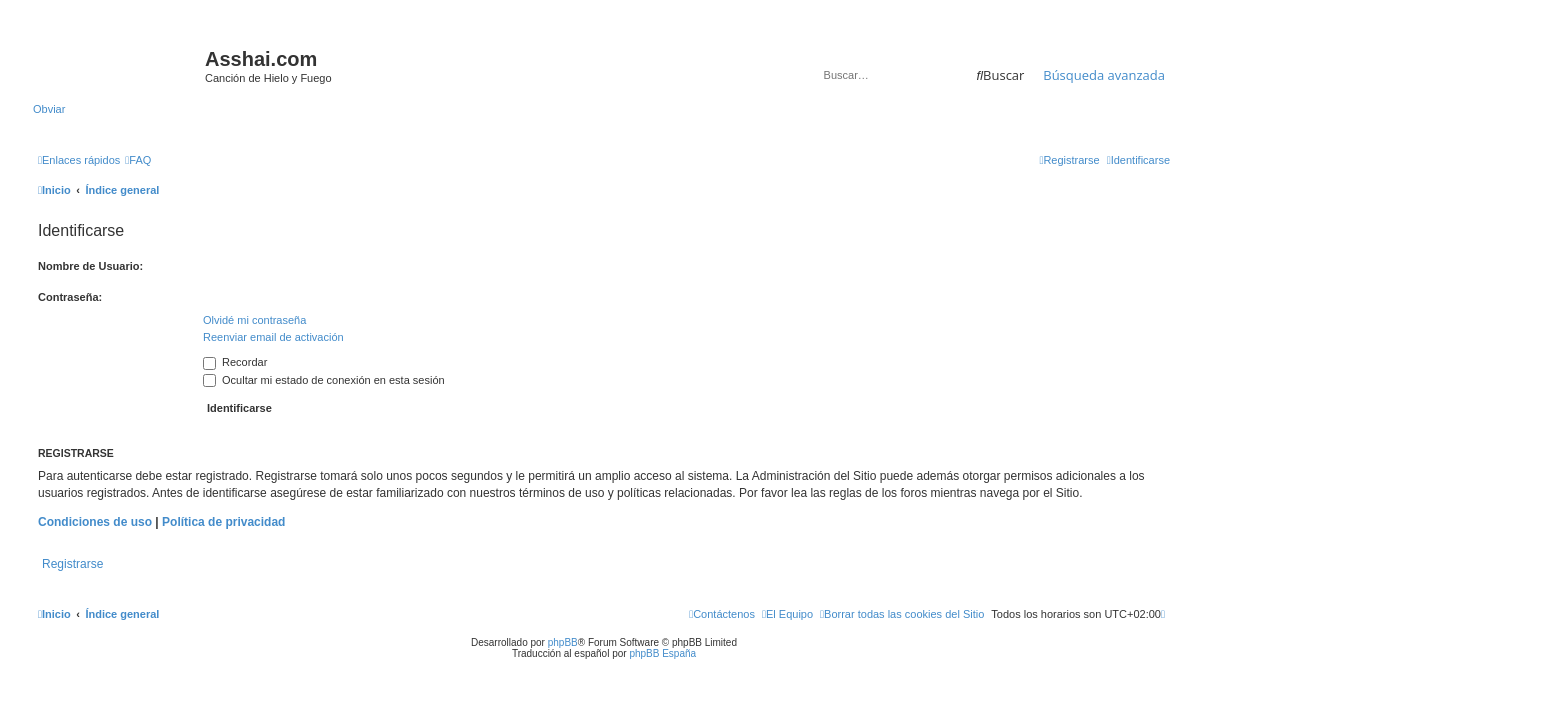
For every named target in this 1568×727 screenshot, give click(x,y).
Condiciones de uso (95, 522)
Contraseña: (70, 297)
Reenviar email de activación (273, 337)
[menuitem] (138, 160)
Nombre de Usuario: (90, 266)
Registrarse (72, 564)
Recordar (235, 362)
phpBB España (662, 653)
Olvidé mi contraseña (254, 320)
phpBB (563, 642)
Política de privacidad (223, 522)
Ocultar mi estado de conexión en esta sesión (324, 380)
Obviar (49, 109)
